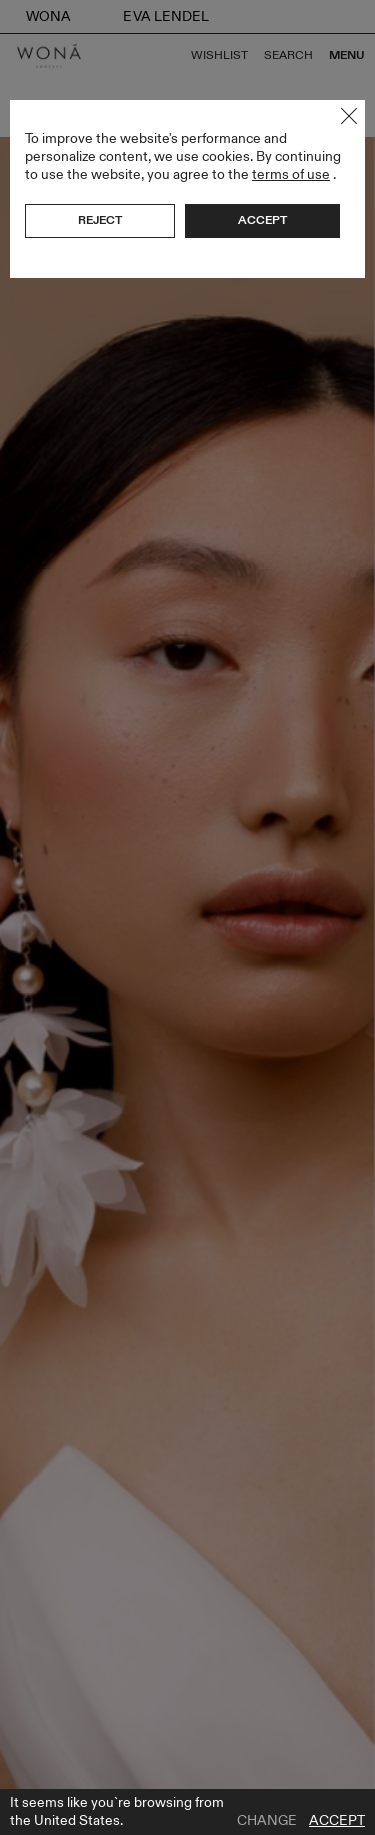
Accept (337, 1821)
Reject (100, 220)
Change (267, 1821)
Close (349, 116)
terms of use (291, 174)
